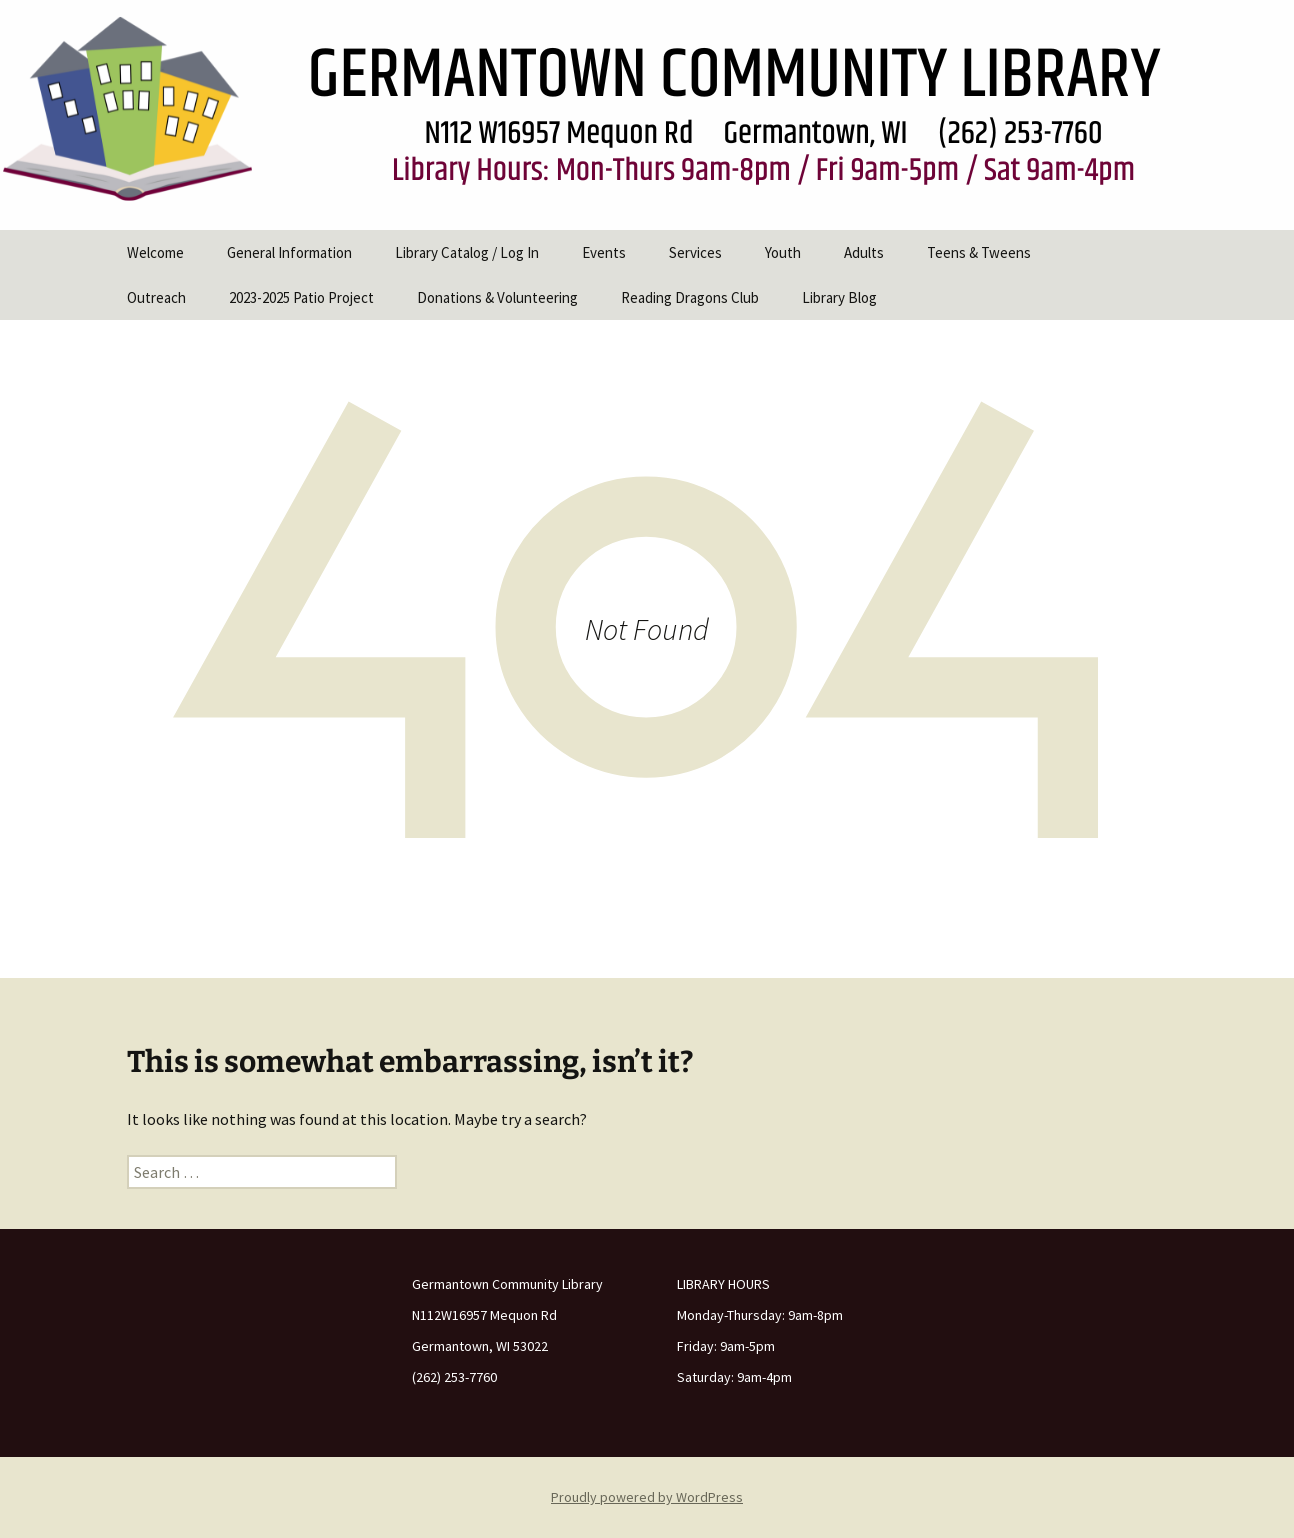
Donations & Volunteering (497, 297)
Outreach (156, 297)
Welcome (155, 252)
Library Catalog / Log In (467, 252)
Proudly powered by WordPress (647, 1497)
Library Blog (839, 297)
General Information (289, 252)
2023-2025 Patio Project (301, 297)
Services (695, 252)
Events (604, 252)
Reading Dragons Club (690, 297)
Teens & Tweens (979, 252)
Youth (783, 252)
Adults (864, 252)
